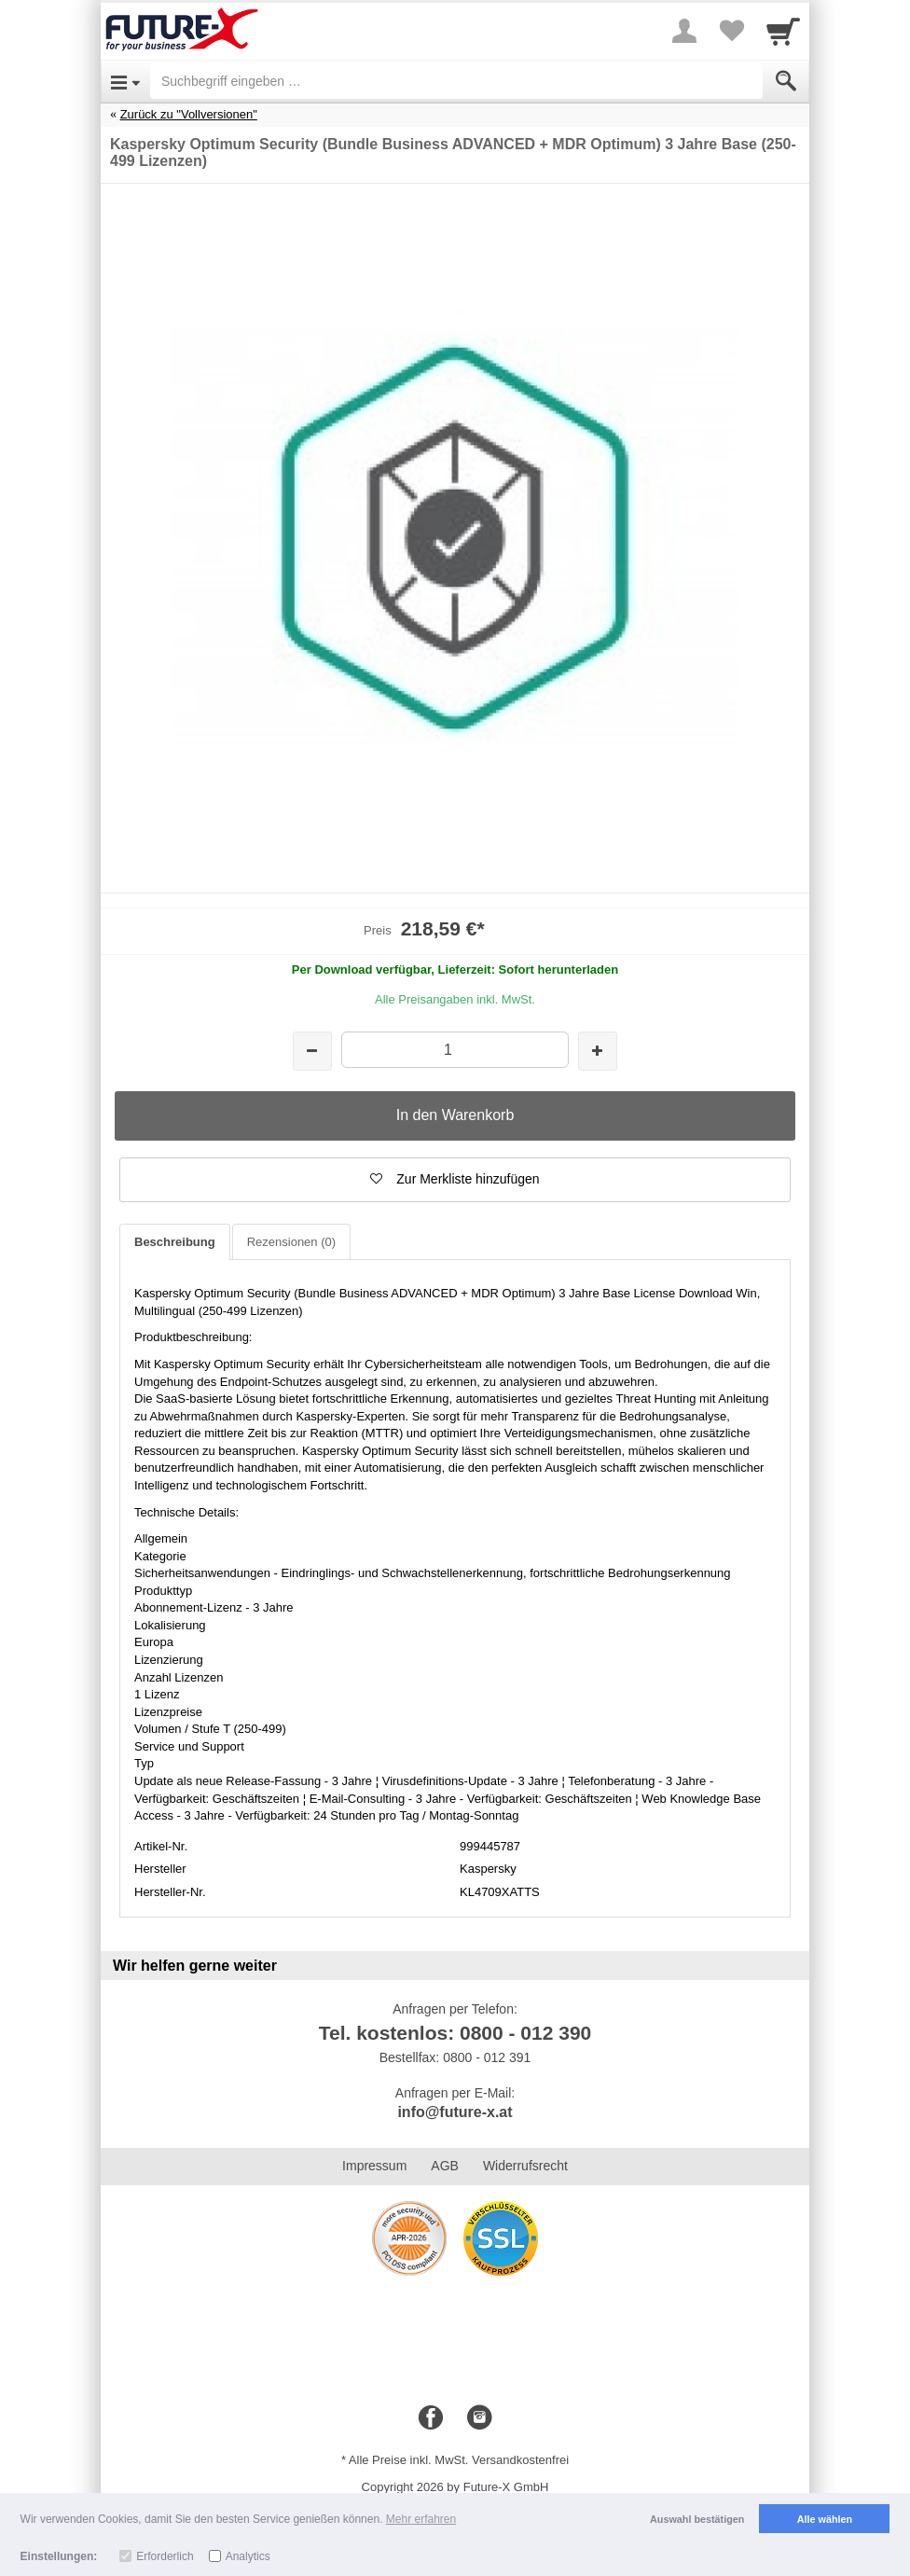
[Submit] (786, 81)
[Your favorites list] (731, 31)
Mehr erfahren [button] (421, 2519)
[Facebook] (431, 2418)
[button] (455, 1179)
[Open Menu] (125, 81)
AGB (445, 2165)
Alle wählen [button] (824, 2519)
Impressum (374, 2165)
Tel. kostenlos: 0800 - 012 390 (455, 2032)
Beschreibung (174, 1242)
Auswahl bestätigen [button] (697, 2519)
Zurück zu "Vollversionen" (188, 114)
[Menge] (454, 1050)
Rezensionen (291, 1242)
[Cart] (783, 31)
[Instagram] (479, 2418)
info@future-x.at (454, 2112)
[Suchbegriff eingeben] (456, 81)
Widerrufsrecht (525, 2165)
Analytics (248, 2556)
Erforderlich (164, 2556)
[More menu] (684, 31)
